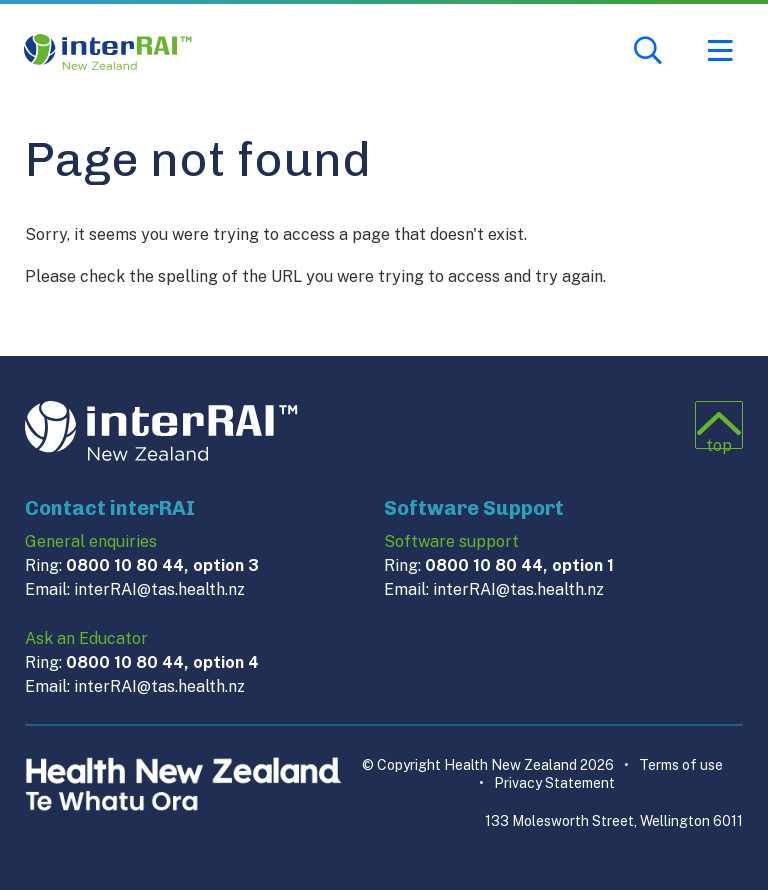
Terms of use (673, 765)
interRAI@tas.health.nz (159, 589)
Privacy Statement (547, 783)
